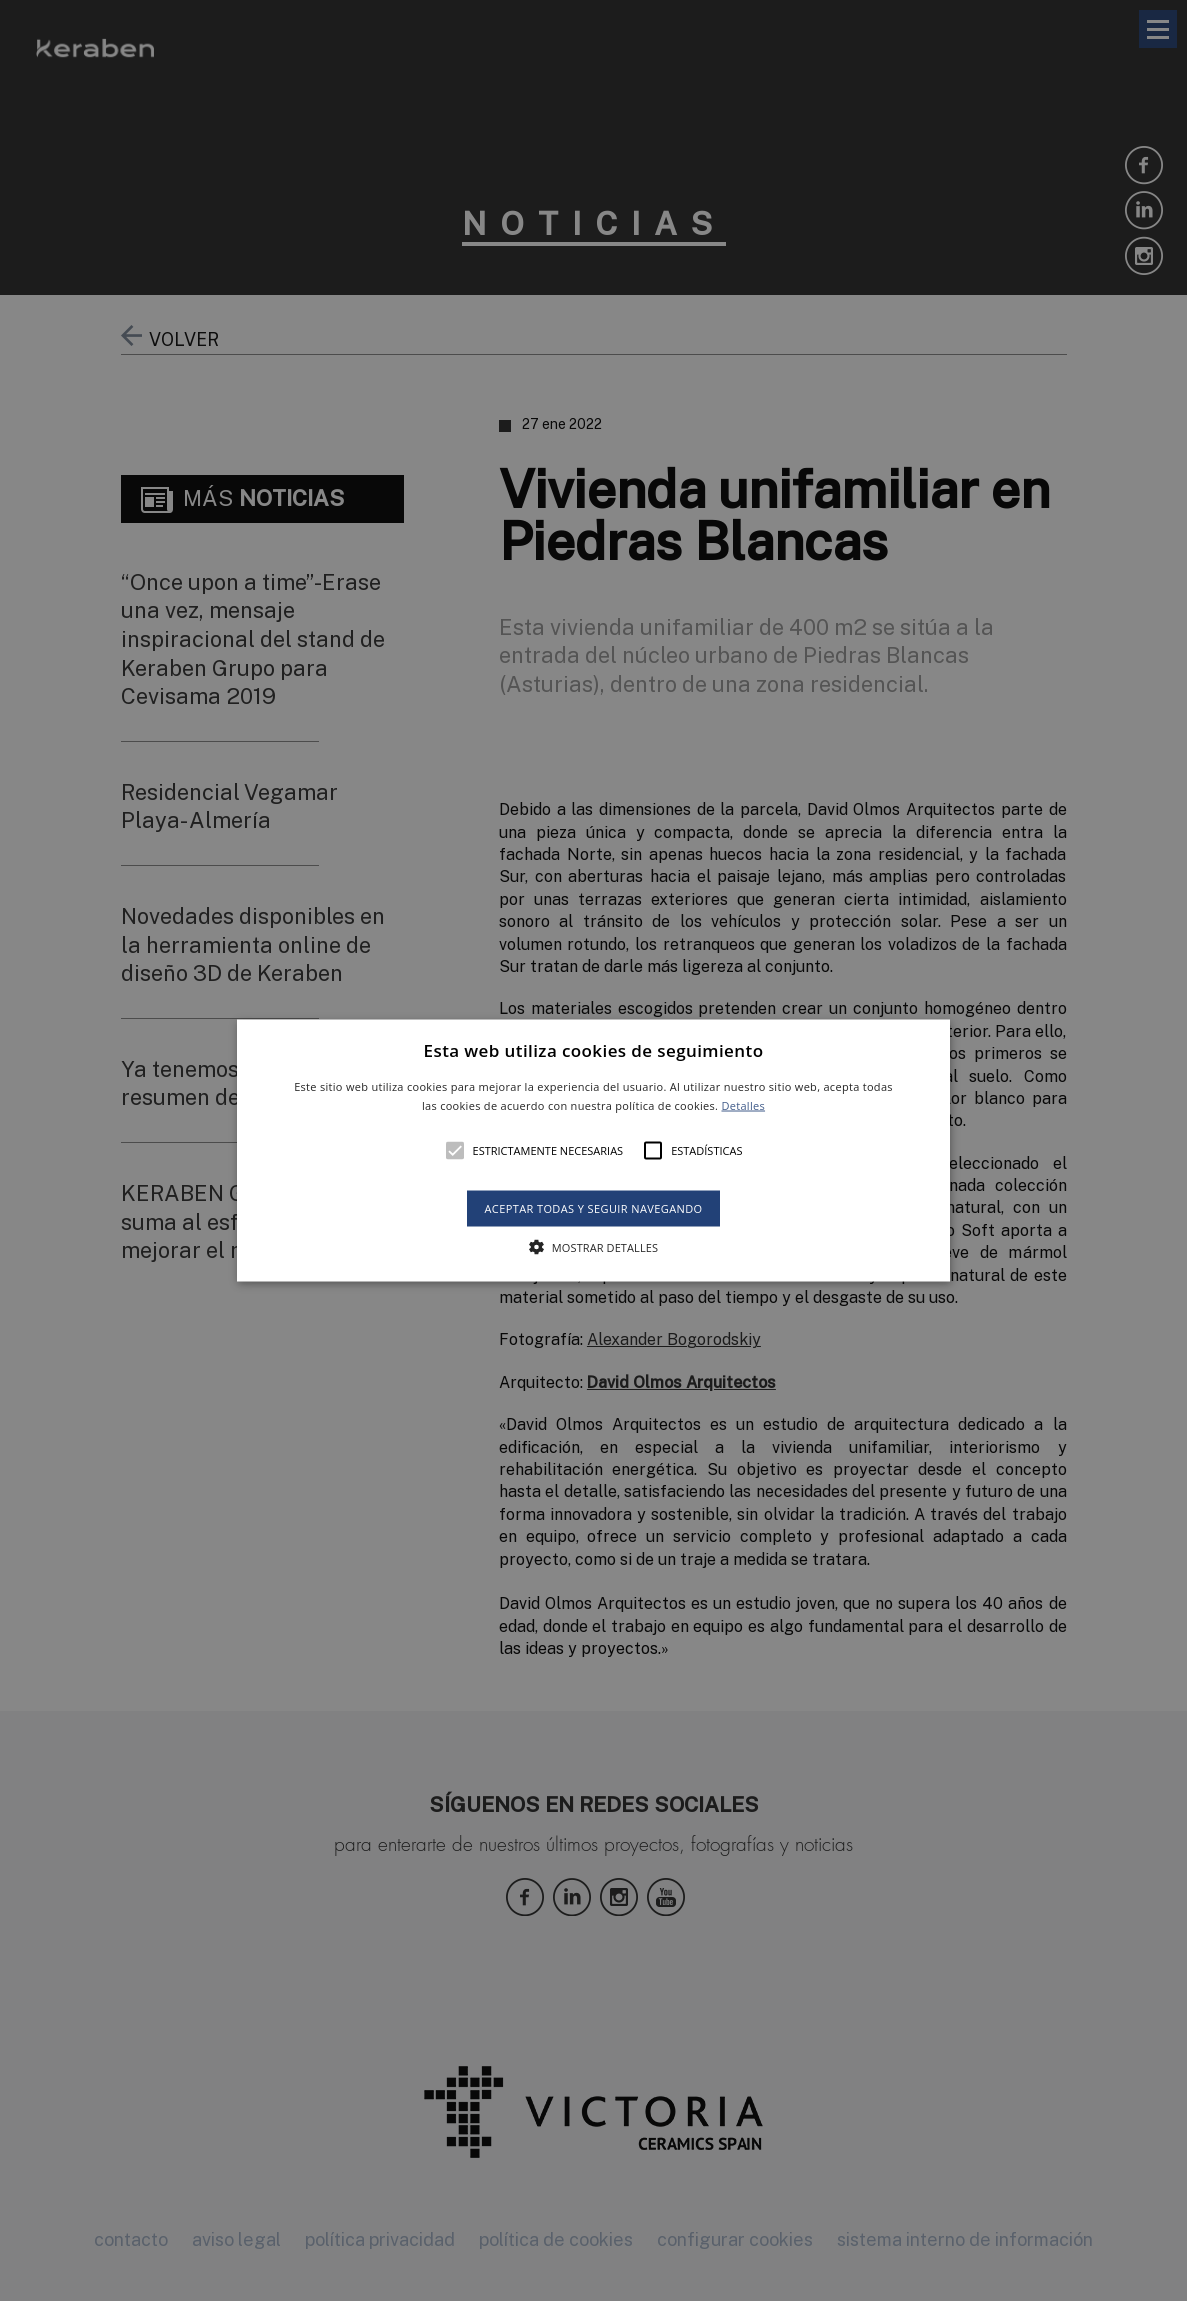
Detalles (743, 1105)
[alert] (593, 1150)
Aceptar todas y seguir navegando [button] (593, 1208)
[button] (593, 1150)
